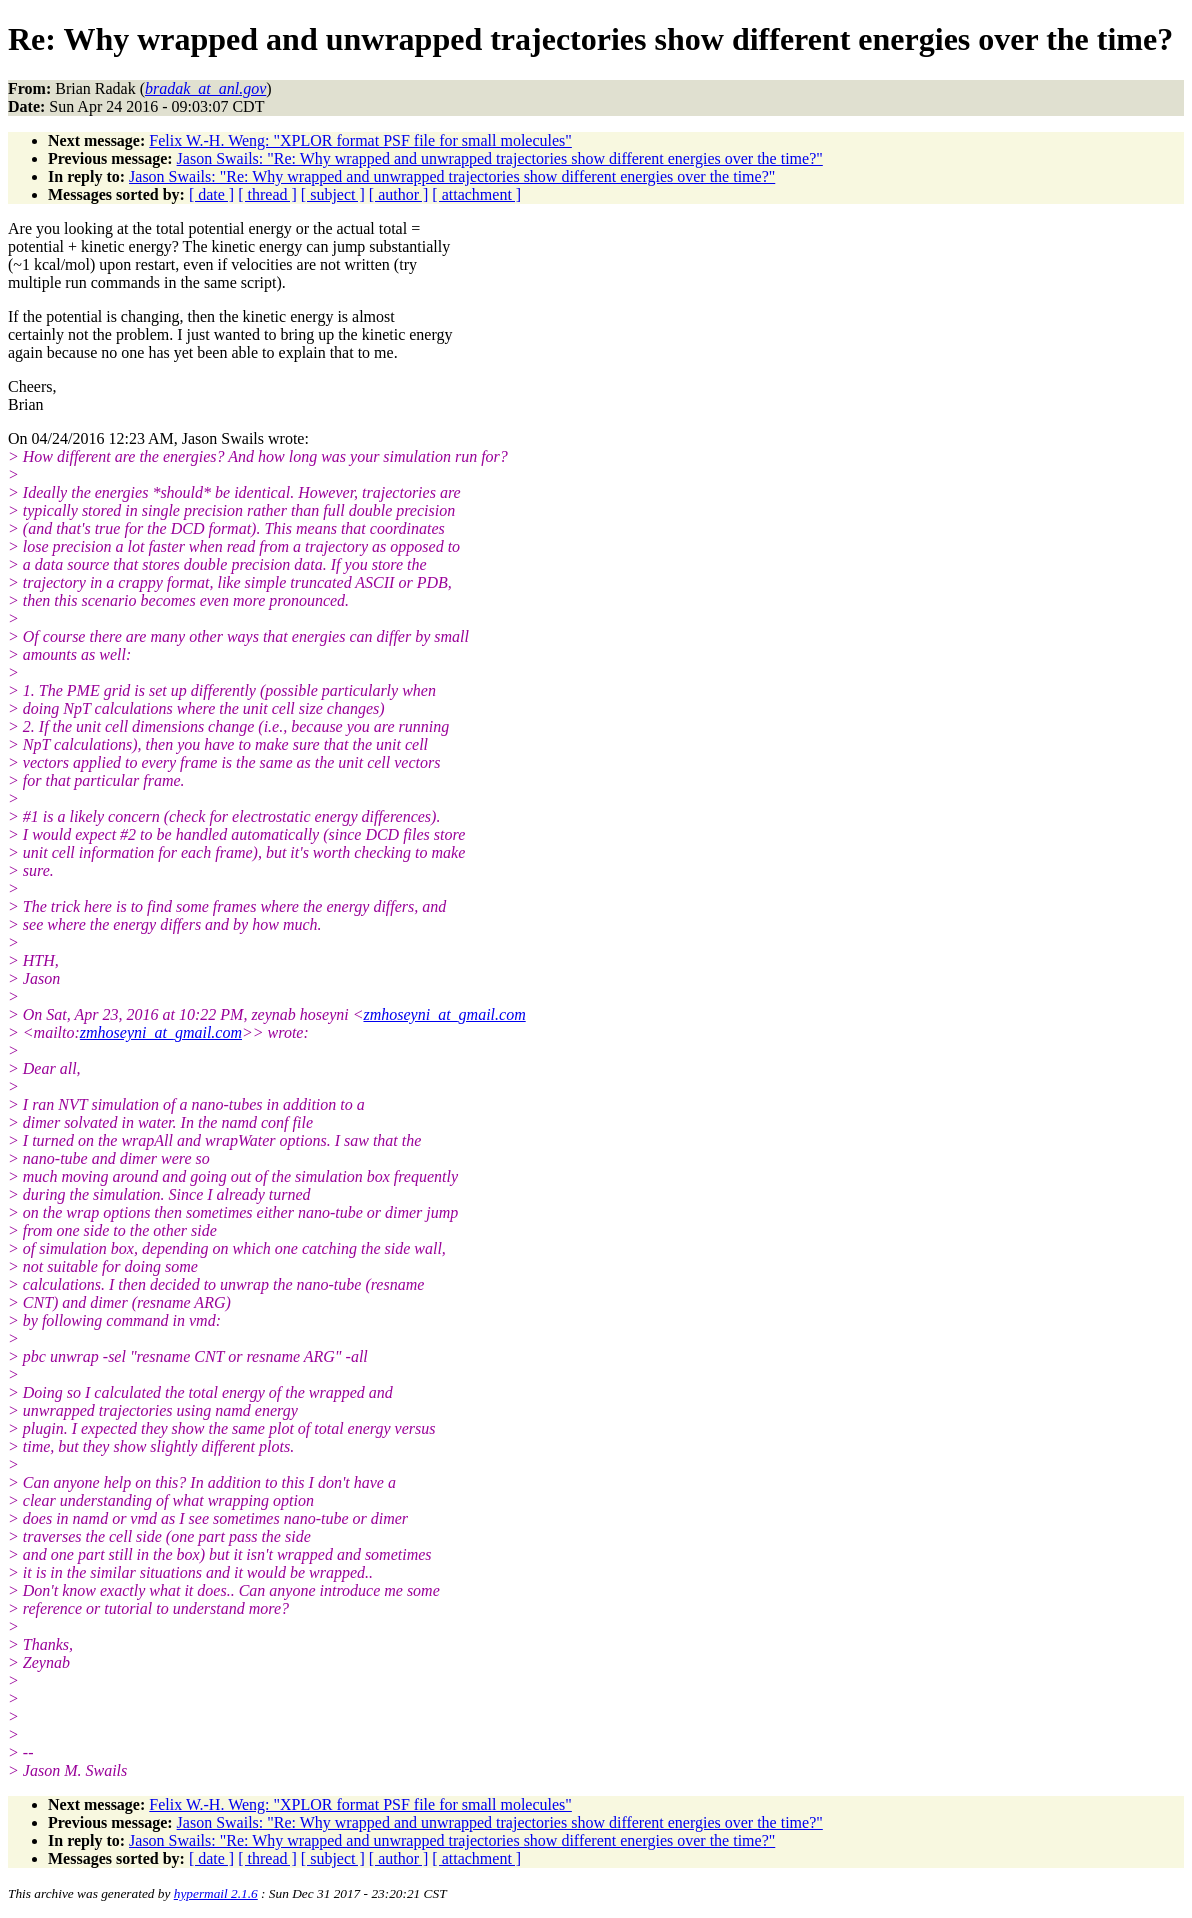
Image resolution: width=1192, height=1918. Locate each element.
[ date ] (211, 194)
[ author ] (399, 194)
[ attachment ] (476, 194)
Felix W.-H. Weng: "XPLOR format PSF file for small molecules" (360, 140)
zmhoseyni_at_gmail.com (444, 1014)
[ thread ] (267, 194)
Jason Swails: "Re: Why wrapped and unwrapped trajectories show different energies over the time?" (500, 158)
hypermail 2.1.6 (216, 1893)
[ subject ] (333, 194)
